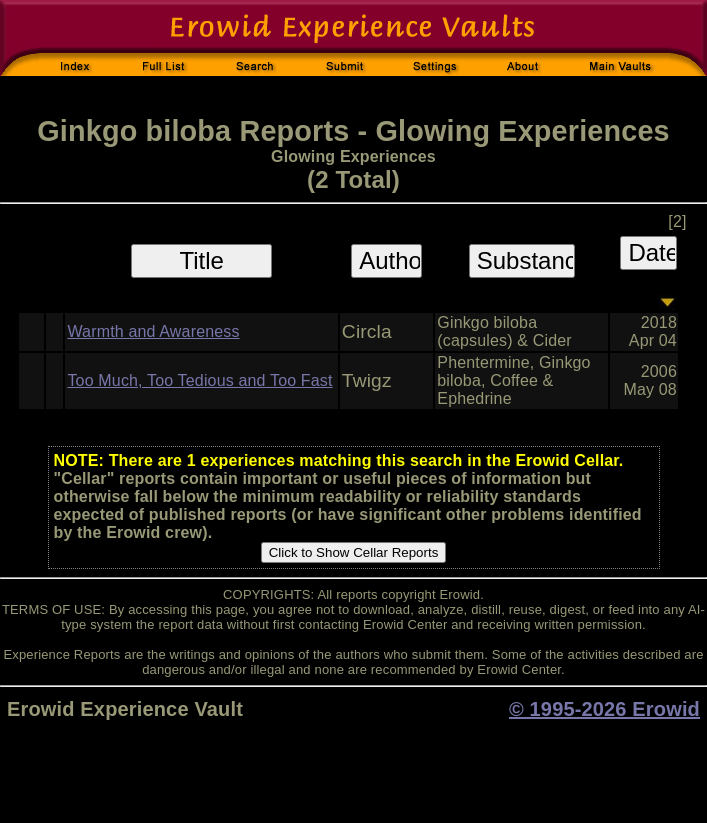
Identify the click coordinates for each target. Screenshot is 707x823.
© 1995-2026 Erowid (604, 709)
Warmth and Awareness (153, 331)
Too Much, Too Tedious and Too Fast (199, 380)
